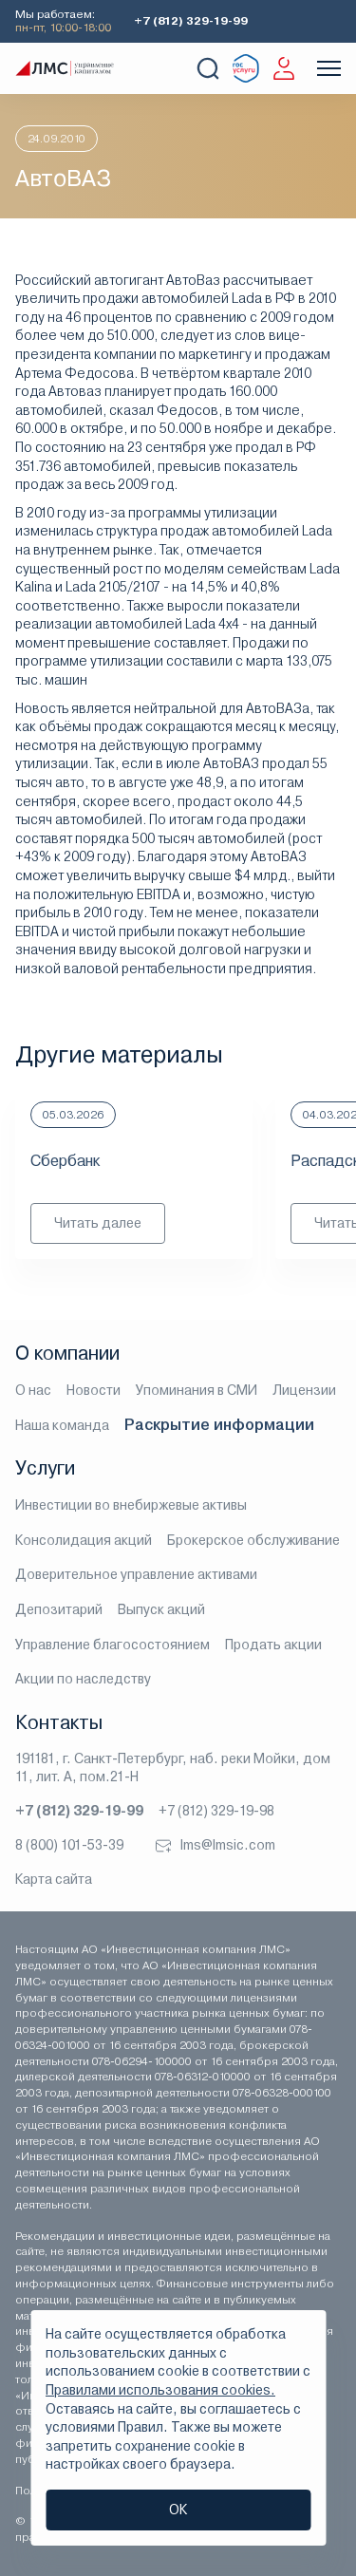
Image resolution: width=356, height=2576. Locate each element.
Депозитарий (59, 1609)
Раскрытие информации (219, 1425)
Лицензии (304, 1390)
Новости (93, 1390)
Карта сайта (53, 1879)
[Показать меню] (329, 68)
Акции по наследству (83, 1678)
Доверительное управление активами (136, 1574)
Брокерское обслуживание (253, 1540)
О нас (33, 1390)
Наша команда (62, 1425)
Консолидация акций (83, 1540)
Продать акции (273, 1644)
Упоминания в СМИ (196, 1390)
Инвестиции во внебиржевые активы (131, 1505)
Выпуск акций (161, 1609)
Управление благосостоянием (112, 1644)
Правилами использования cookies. (160, 2389)
